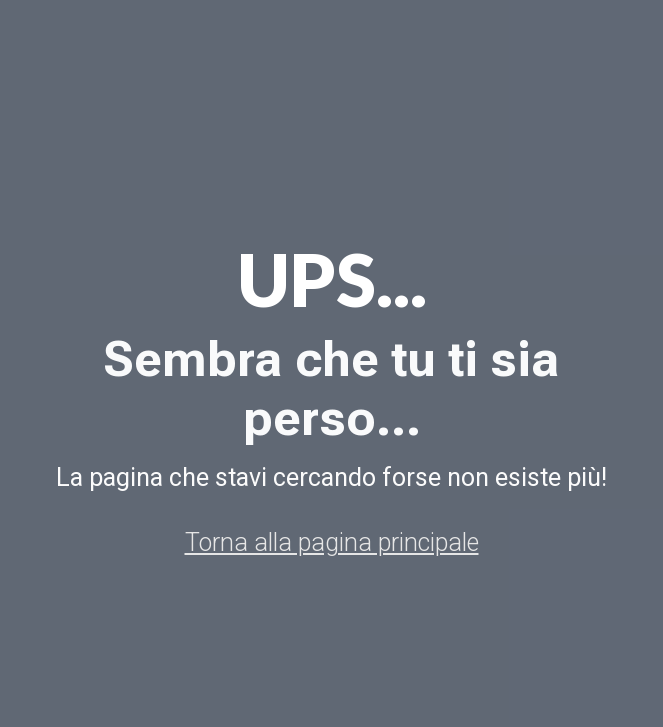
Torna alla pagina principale (332, 542)
